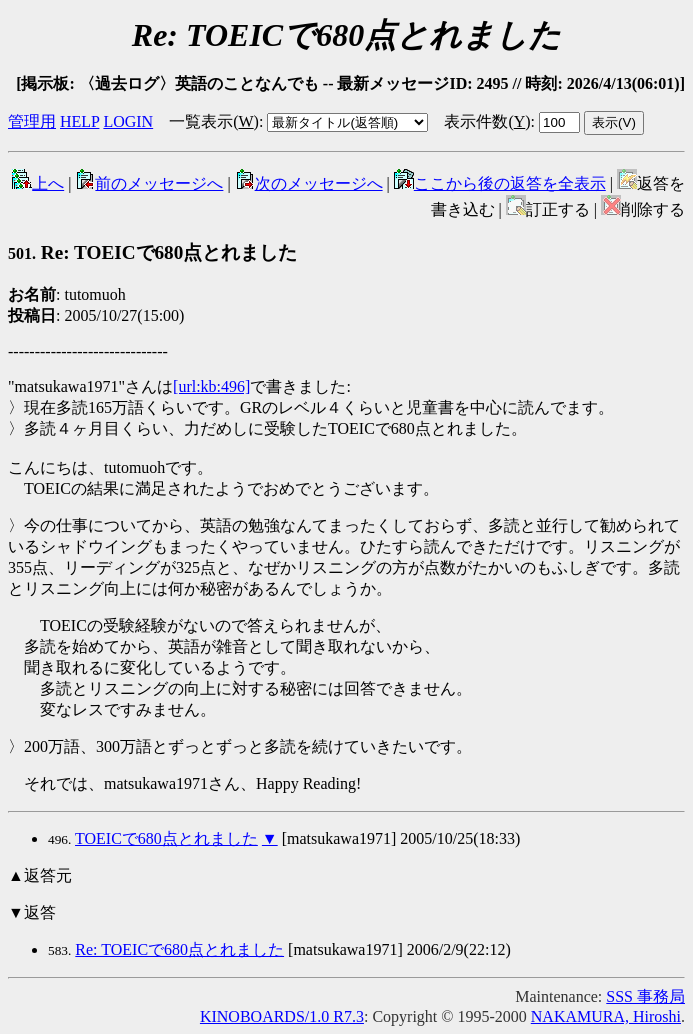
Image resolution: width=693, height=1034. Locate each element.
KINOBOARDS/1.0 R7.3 (282, 1016)
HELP (79, 121)
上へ (38, 183)
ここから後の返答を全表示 (500, 183)
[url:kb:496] (211, 386)
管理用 (32, 121)
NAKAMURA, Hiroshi (606, 1016)
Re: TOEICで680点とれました (152, 252)
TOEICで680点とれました (166, 838)
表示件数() (487, 121)
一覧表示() (214, 121)
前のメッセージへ (149, 183)
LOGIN (128, 121)
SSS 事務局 (645, 996)
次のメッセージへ (309, 183)
